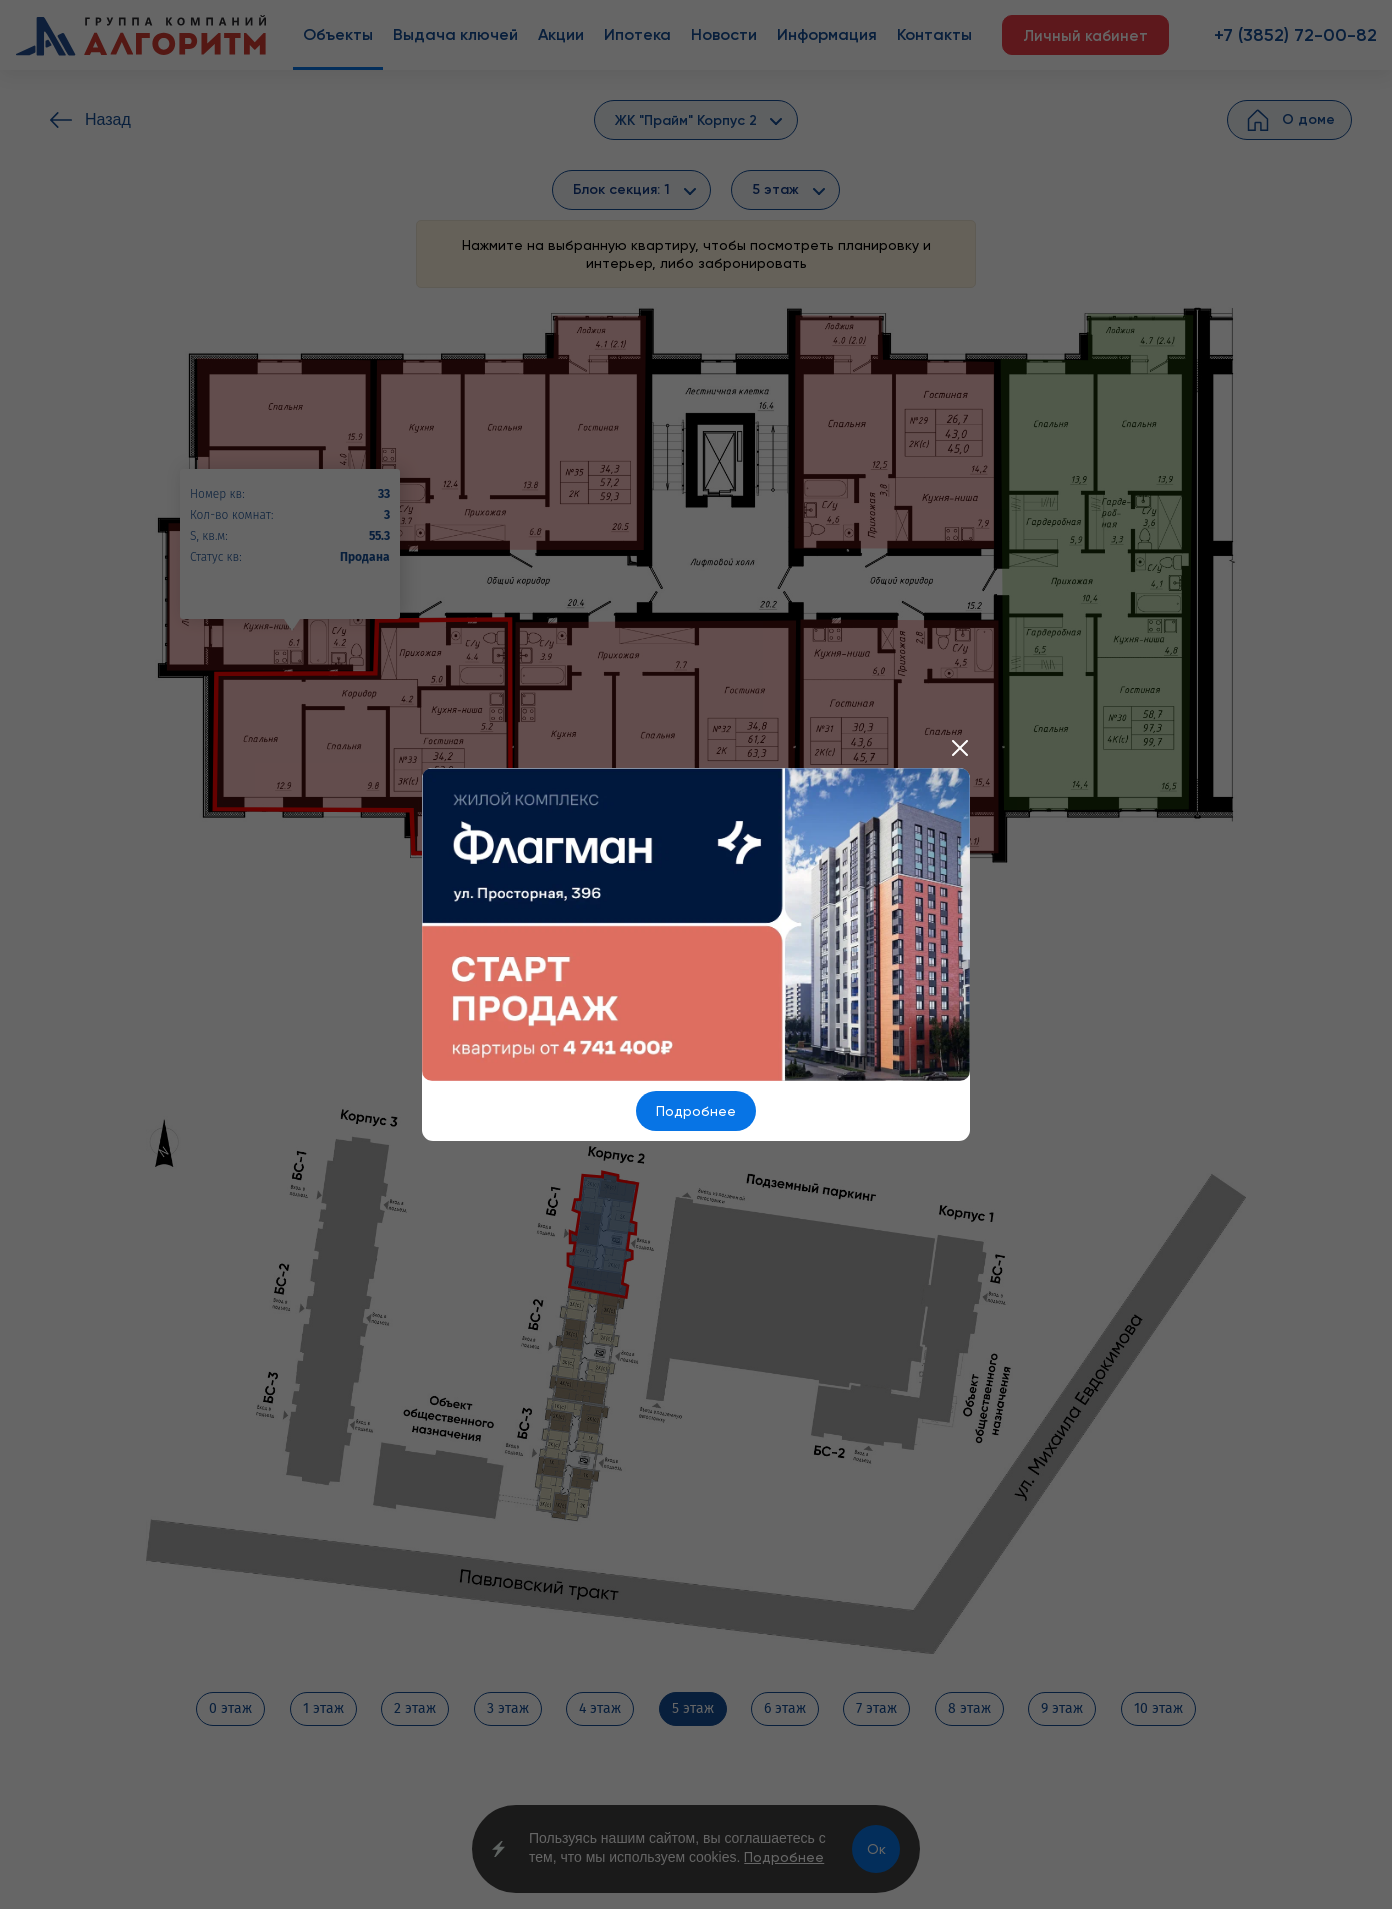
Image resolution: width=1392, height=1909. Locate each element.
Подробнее (696, 1111)
